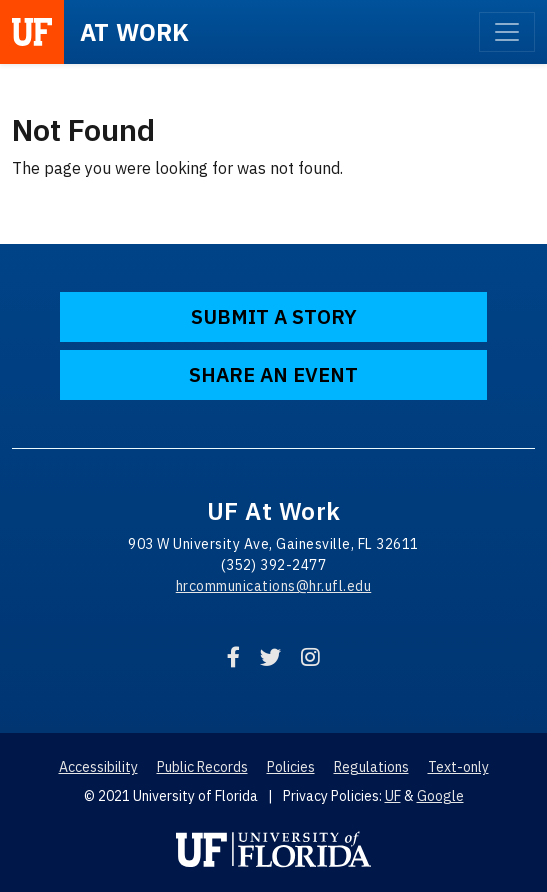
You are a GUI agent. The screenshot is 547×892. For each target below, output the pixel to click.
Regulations (371, 767)
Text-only (458, 767)
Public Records (202, 767)
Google (440, 796)
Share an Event (273, 374)
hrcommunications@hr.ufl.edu (274, 586)
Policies (291, 767)
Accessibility (98, 767)
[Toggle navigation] (507, 32)
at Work (135, 32)
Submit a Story (274, 316)
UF (393, 796)
